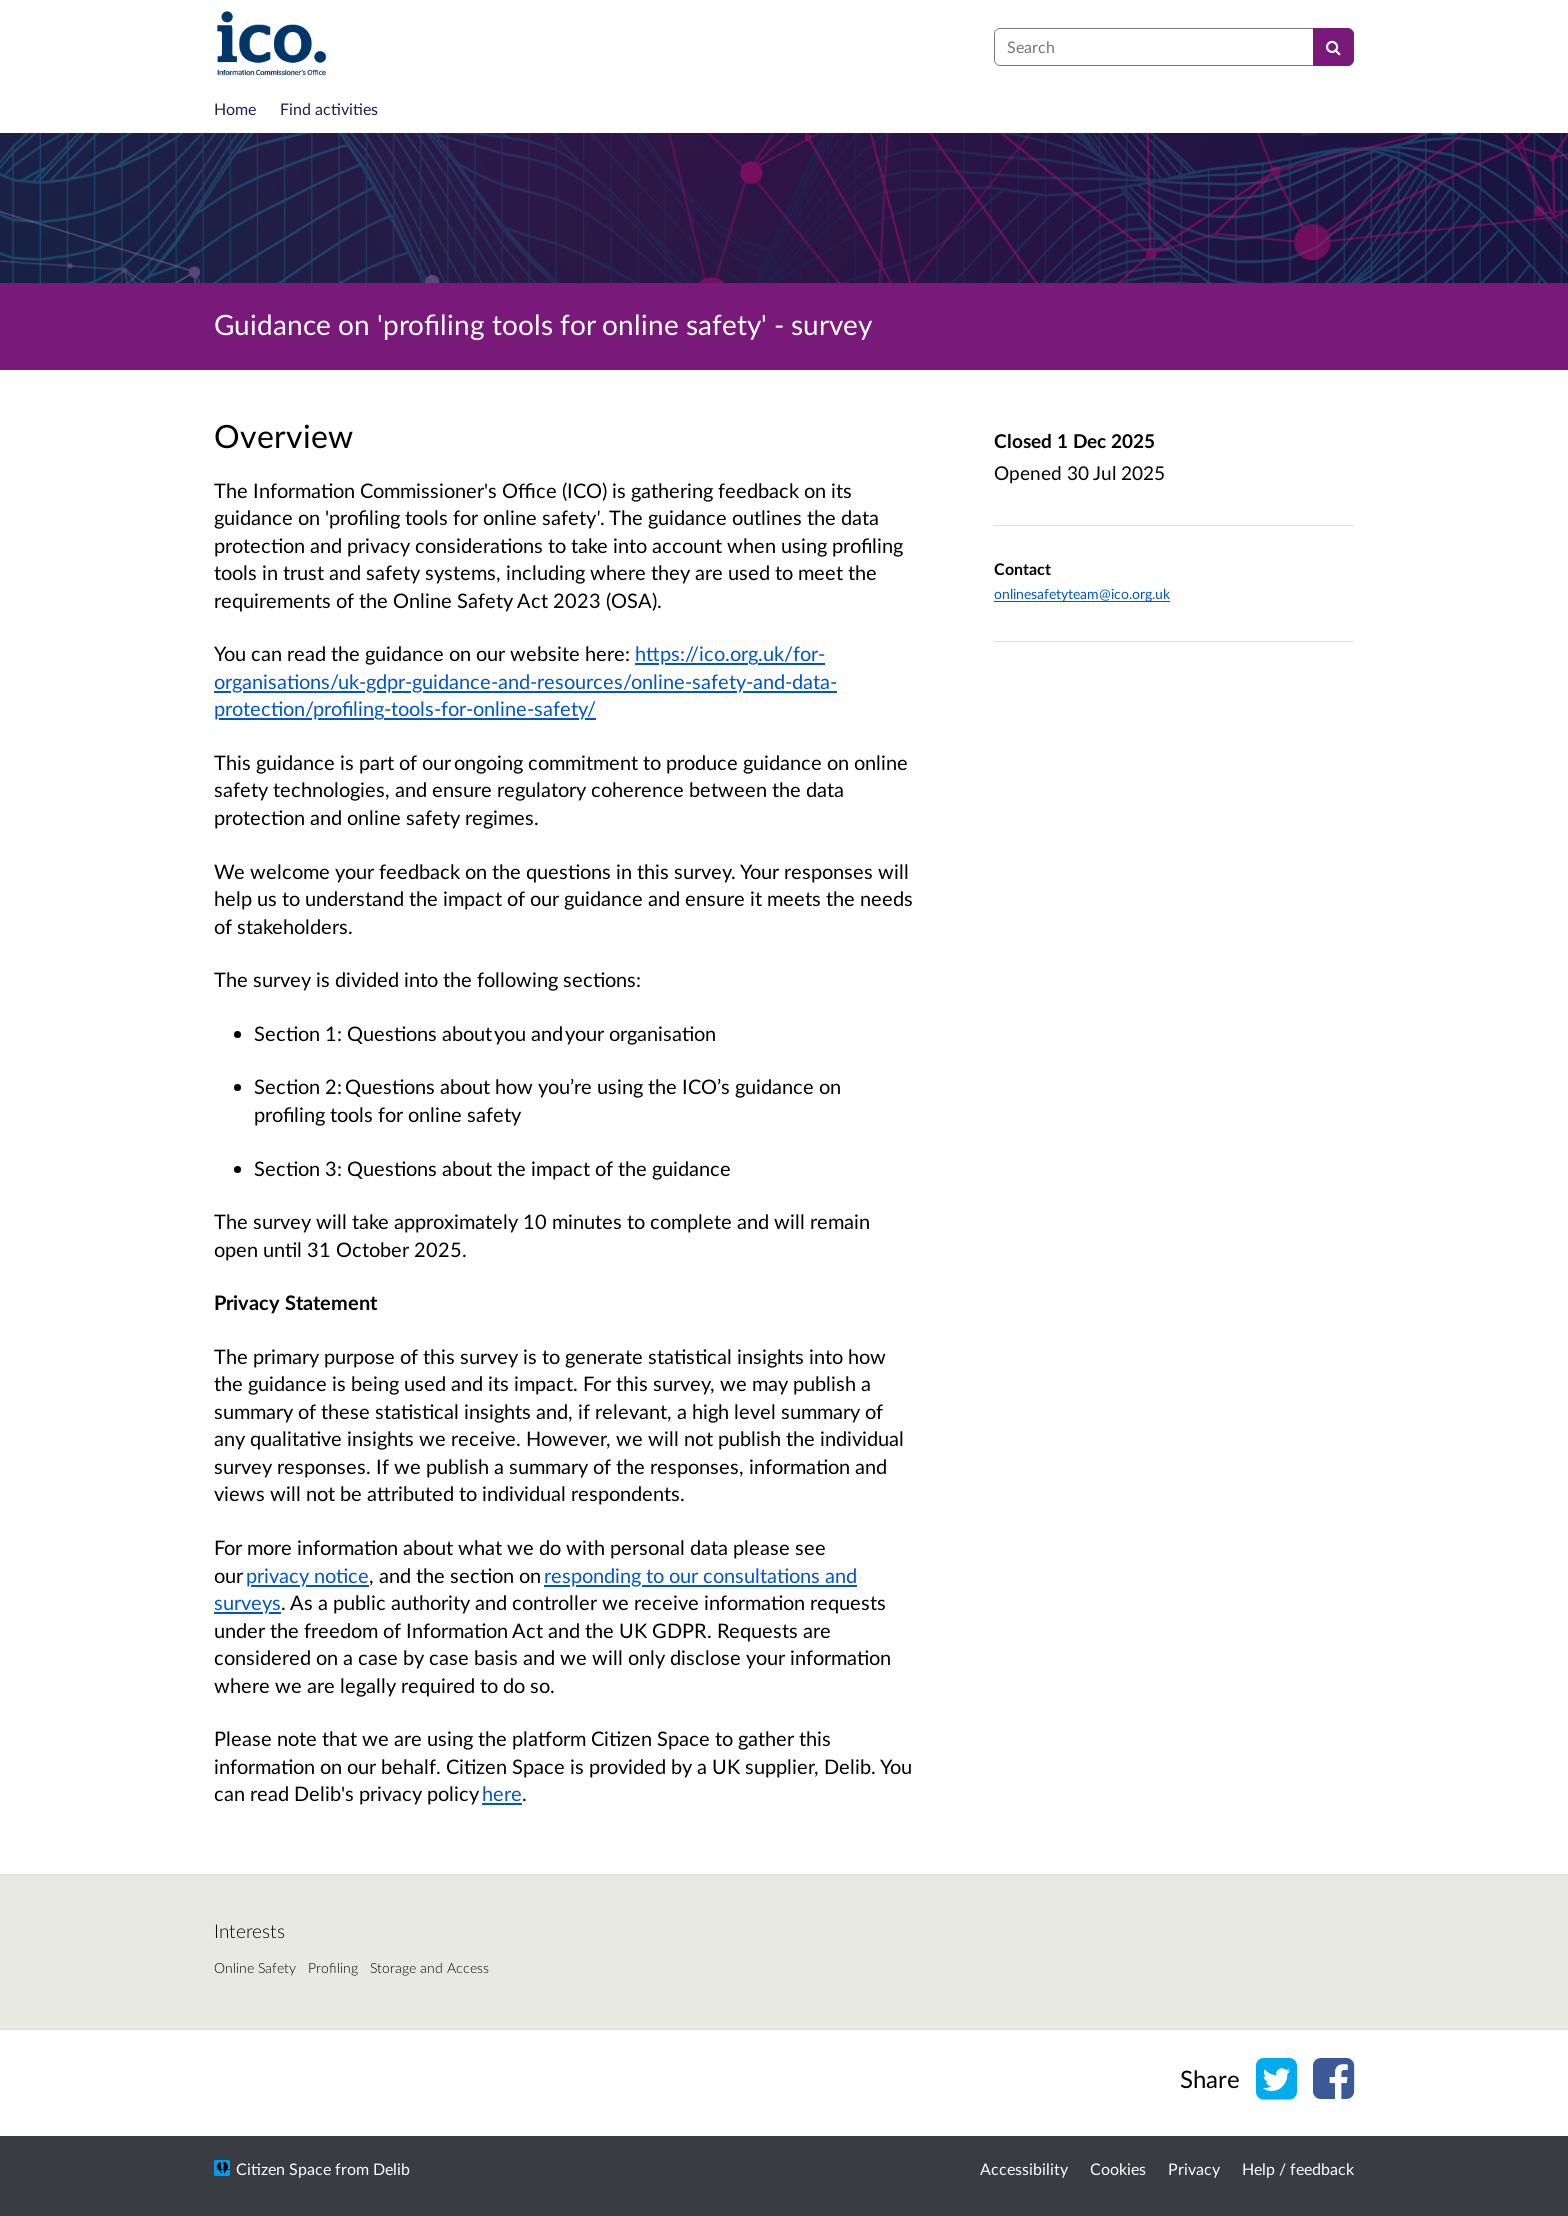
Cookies (1118, 2168)
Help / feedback (1298, 2168)
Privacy (1194, 2168)
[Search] (1333, 47)
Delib (391, 2168)
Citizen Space (283, 2168)
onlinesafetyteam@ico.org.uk (1082, 593)
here (502, 1793)
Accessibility (1024, 2168)
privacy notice (307, 1575)
